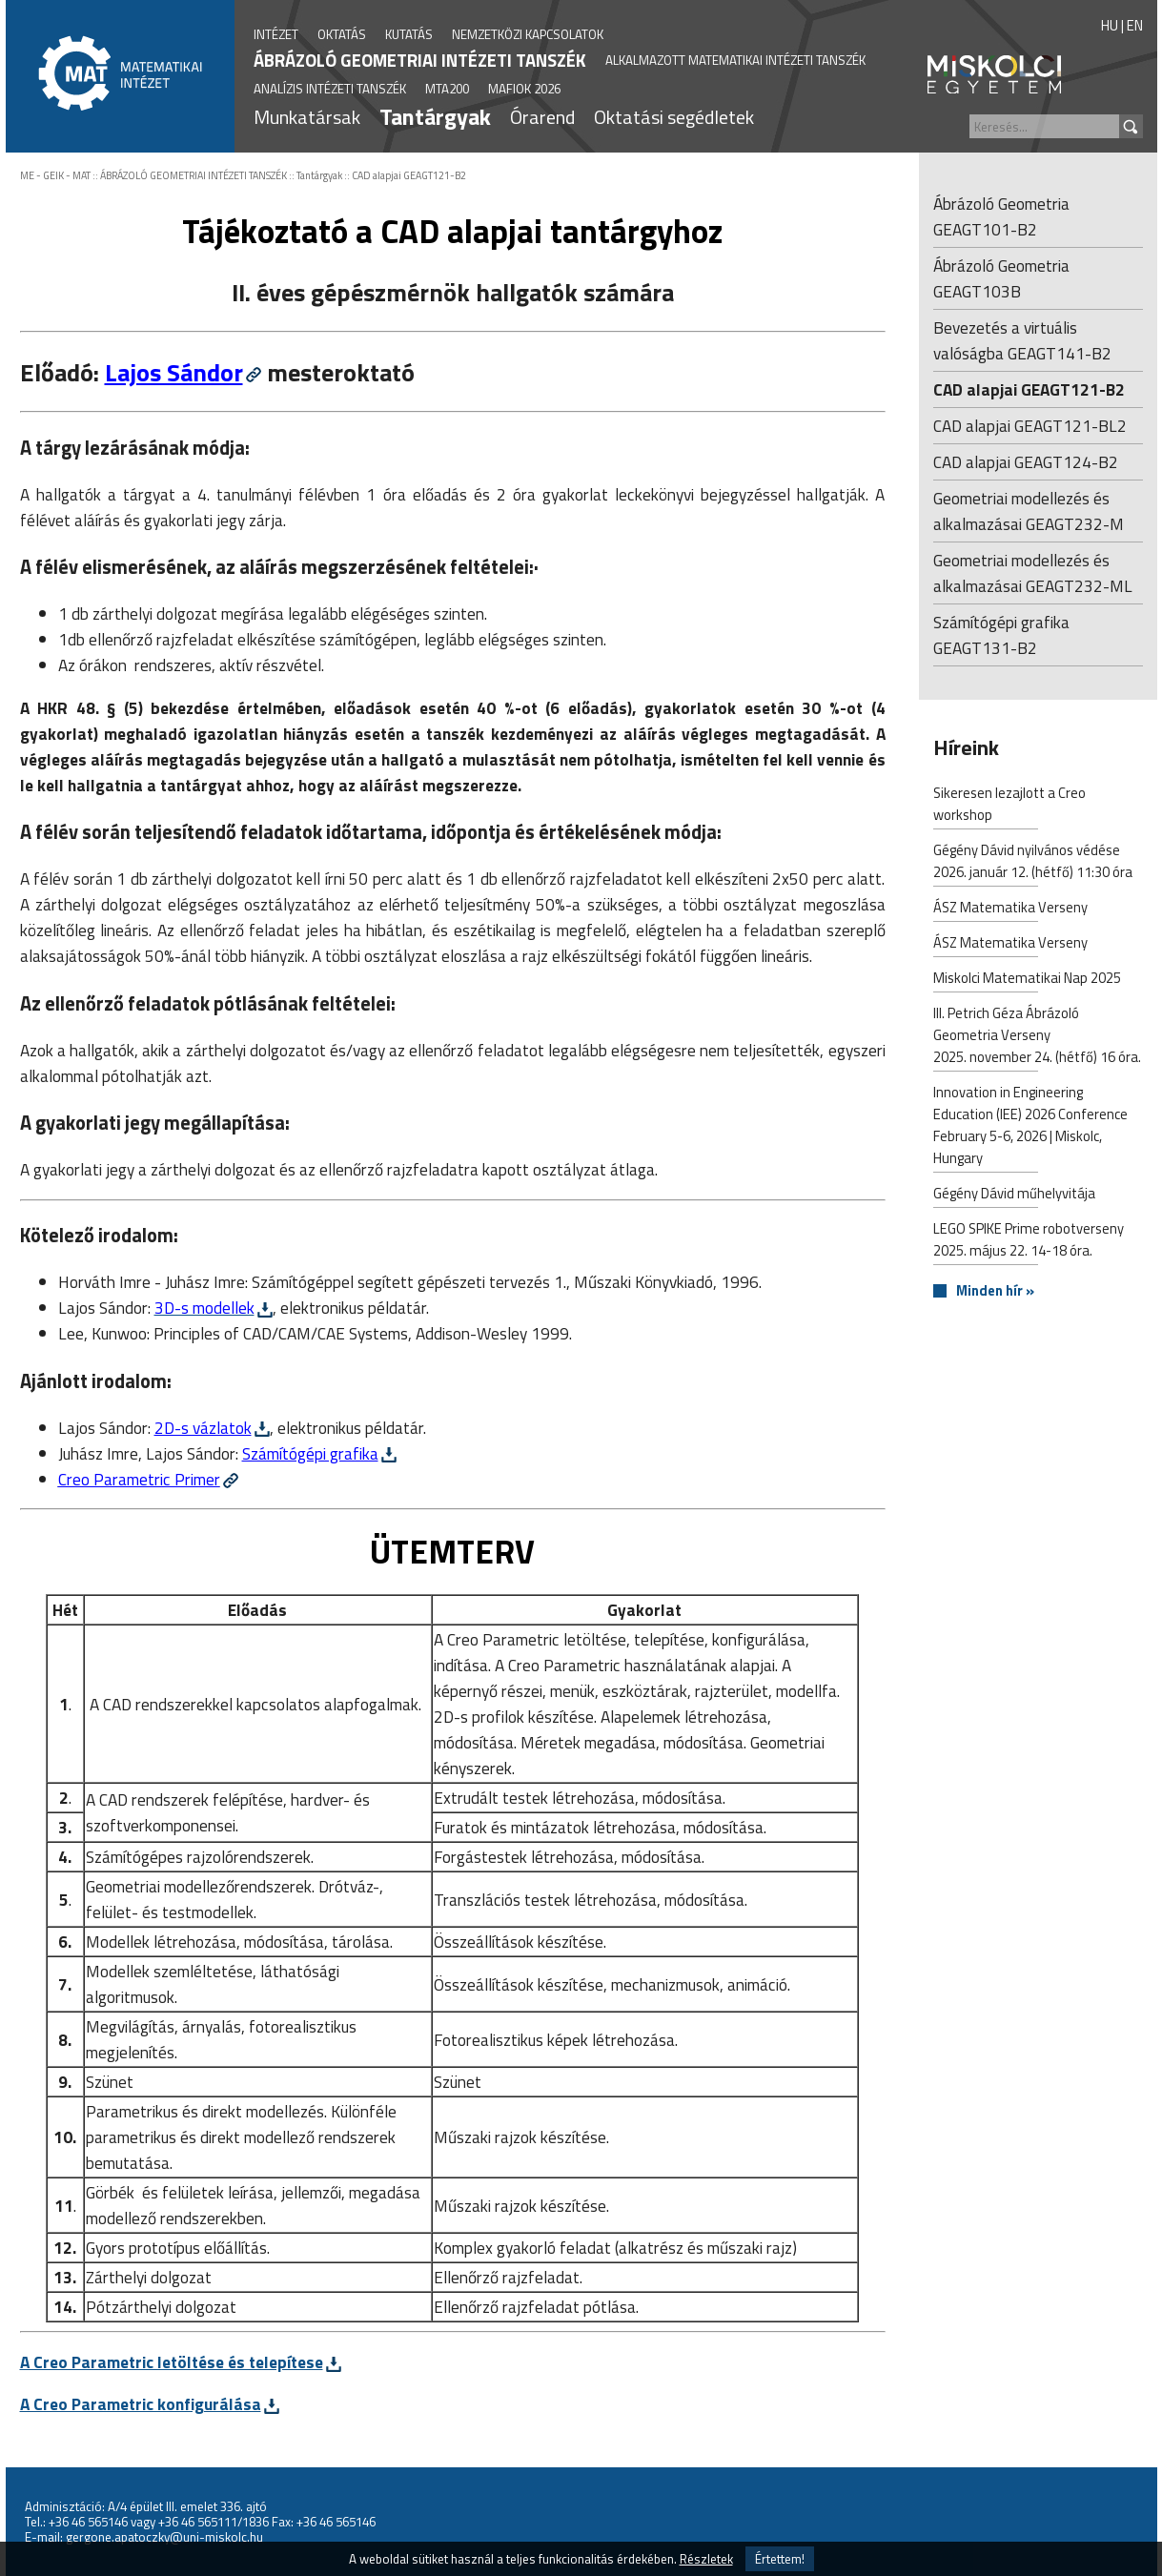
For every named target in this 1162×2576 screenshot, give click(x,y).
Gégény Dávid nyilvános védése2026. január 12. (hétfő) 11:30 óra (1032, 863)
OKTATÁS (341, 34)
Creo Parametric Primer (139, 1479)
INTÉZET (276, 34)
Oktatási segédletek (674, 117)
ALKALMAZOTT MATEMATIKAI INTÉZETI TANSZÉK (735, 60)
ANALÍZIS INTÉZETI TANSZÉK (330, 88)
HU (1109, 25)
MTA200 (447, 88)
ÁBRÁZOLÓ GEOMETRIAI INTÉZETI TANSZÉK (420, 60)
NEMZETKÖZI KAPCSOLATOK (527, 34)
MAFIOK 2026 (524, 88)
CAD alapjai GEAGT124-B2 (1025, 462)
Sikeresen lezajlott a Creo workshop (1009, 805)
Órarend (542, 117)
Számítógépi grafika (310, 1453)
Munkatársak (307, 117)
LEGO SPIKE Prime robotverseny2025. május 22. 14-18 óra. (1028, 1241)
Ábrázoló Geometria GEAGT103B (1001, 278)
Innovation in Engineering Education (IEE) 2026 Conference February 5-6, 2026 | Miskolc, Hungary (1030, 1127)
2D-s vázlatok (203, 1428)
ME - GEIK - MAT (55, 175)
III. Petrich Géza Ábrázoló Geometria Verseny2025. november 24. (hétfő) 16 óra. (1037, 1037)
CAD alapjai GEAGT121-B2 (409, 175)
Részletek (706, 2558)
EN (1135, 25)
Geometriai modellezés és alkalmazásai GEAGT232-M (1028, 511)
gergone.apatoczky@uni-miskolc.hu (164, 2536)
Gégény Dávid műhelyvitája (1014, 1195)
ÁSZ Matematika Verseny (1010, 909)
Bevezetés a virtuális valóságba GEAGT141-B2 (1022, 340)
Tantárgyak (435, 116)
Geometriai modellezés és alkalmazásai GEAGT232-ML (1032, 573)
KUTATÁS (409, 34)
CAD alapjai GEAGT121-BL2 (1030, 426)
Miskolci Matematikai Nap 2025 (1027, 979)
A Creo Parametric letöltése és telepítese (171, 2362)
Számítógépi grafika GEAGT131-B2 (1001, 635)
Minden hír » (995, 1291)
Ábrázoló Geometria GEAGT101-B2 (1001, 216)
